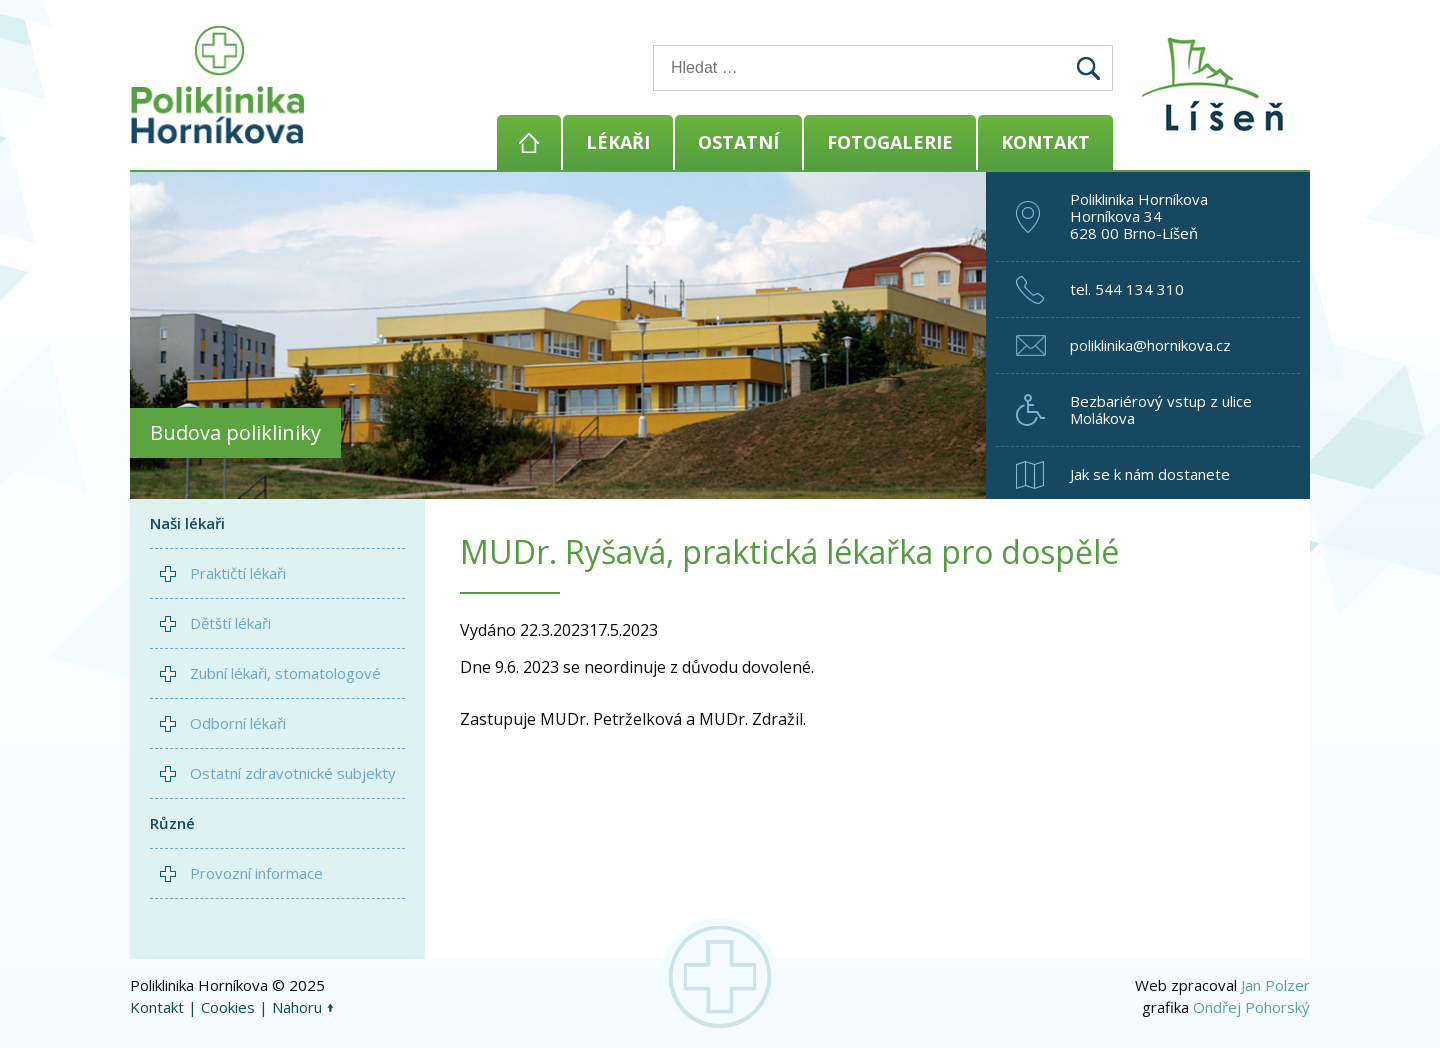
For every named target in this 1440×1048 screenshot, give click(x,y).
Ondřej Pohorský (1251, 1007)
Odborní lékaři (238, 723)
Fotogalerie (890, 142)
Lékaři (618, 142)
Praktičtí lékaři (238, 573)
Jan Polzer (1275, 985)
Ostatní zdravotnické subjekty (293, 773)
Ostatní (738, 142)
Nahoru (297, 1007)
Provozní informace (256, 873)
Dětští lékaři (230, 623)
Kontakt (1045, 142)
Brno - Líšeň (1220, 85)
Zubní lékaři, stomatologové (285, 673)
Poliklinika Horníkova (218, 85)
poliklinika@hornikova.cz (1150, 345)
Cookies (228, 1007)
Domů (529, 142)
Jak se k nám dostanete (1150, 474)
